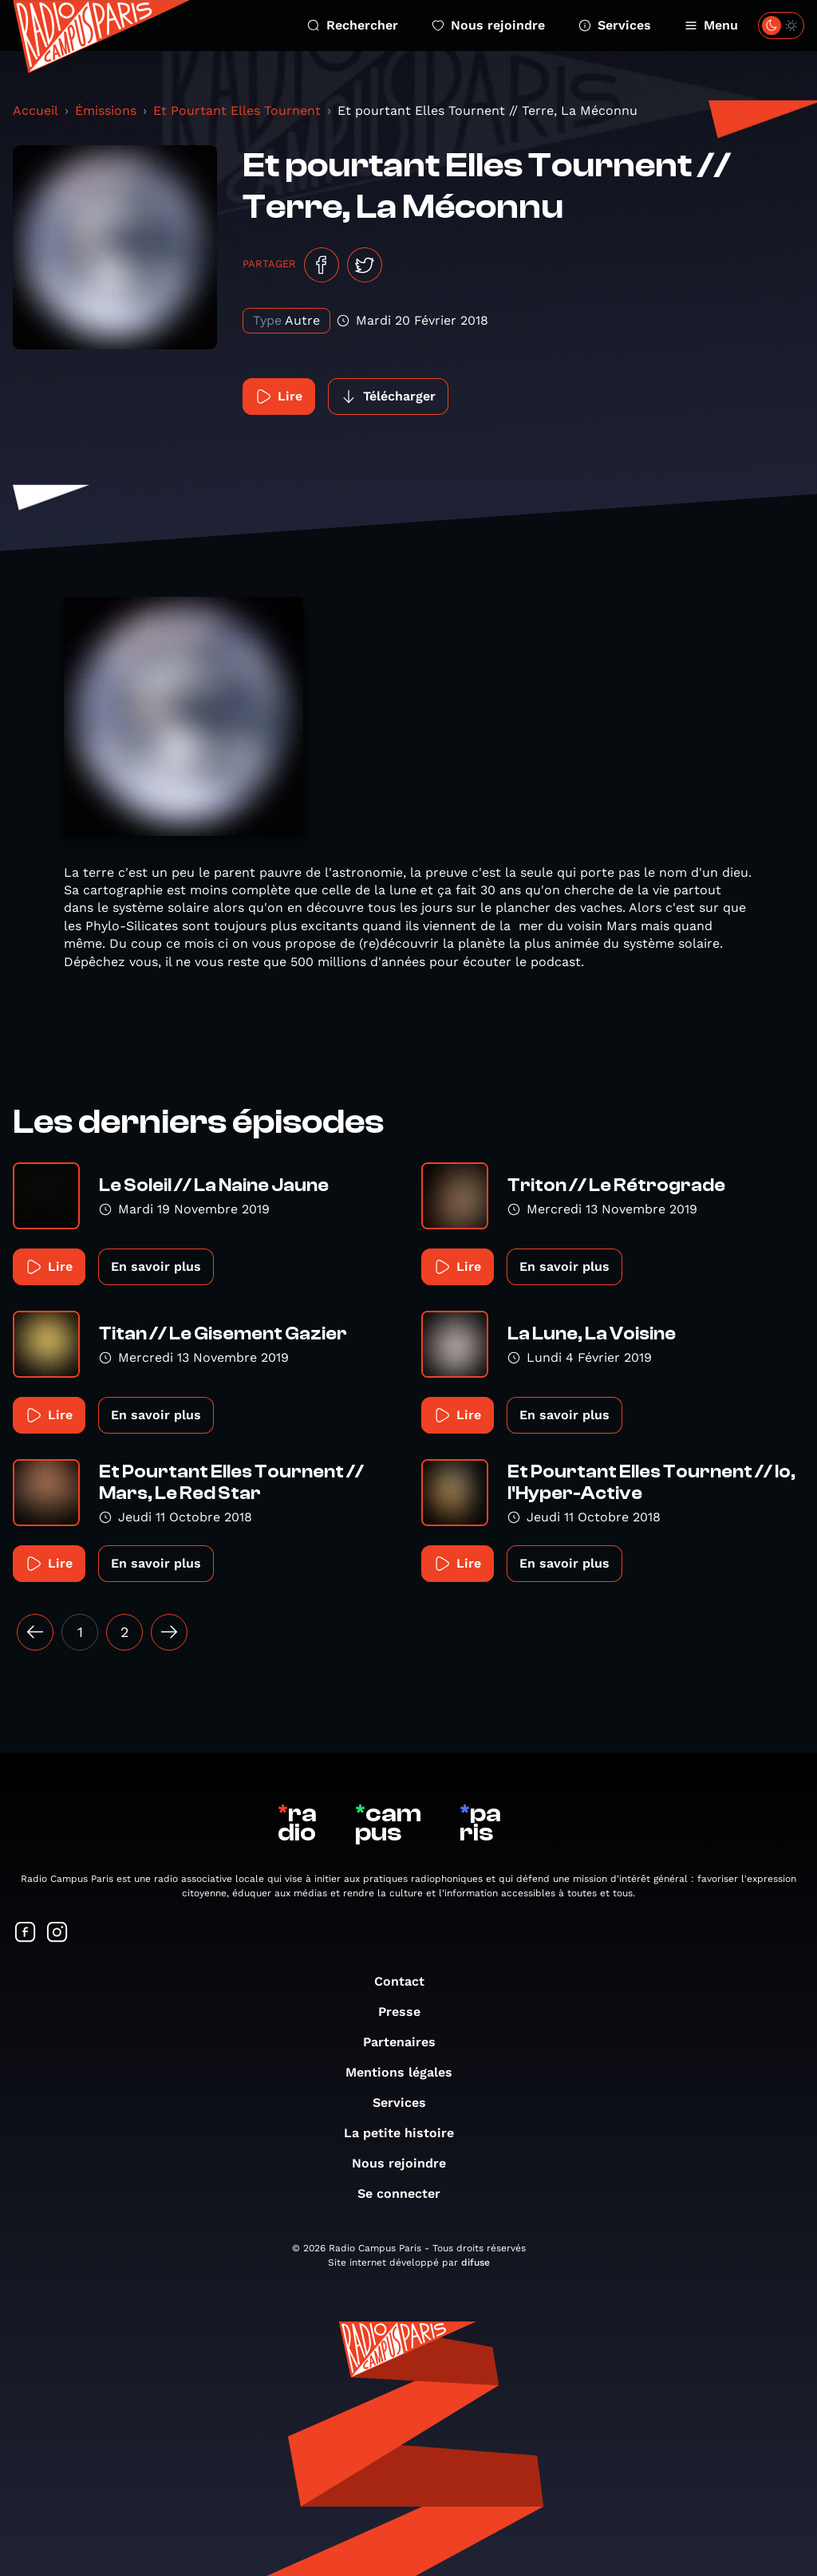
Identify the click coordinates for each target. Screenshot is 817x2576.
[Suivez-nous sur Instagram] (57, 1933)
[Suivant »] (169, 1632)
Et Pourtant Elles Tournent (237, 110)
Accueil (35, 110)
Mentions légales (406, 2072)
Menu (711, 25)
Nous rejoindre (488, 25)
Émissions (105, 110)
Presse (407, 2011)
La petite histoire (407, 2132)
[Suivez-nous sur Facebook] (25, 1933)
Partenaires (407, 2041)
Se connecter (406, 2193)
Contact (407, 1981)
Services (614, 25)
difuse (475, 2262)
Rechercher (352, 25)
